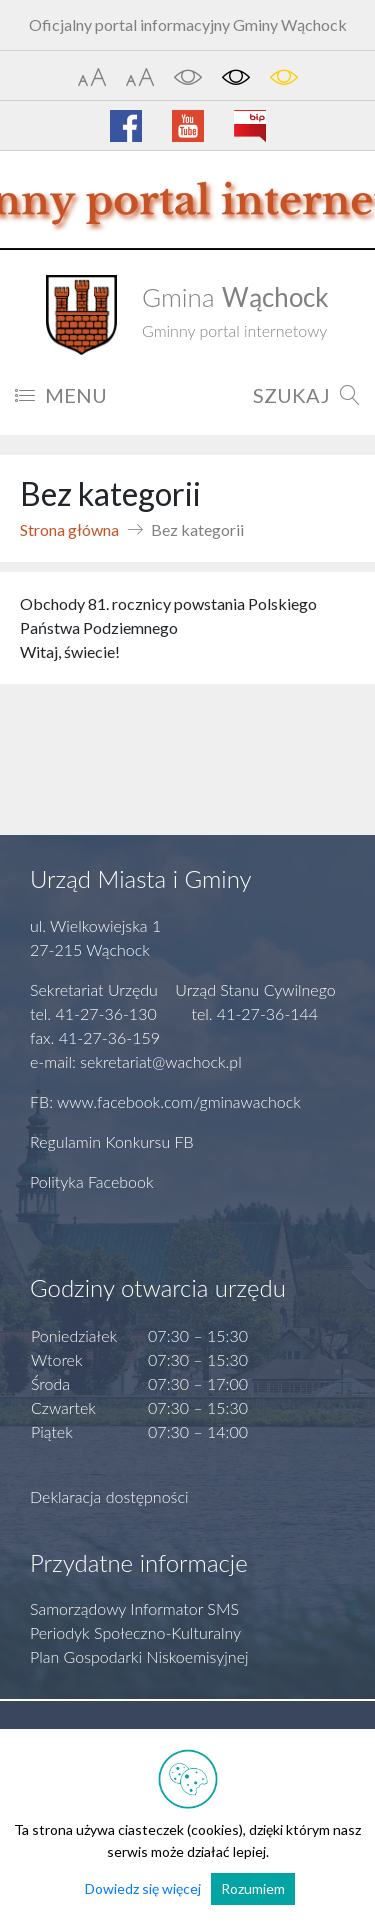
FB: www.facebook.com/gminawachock (165, 1101)
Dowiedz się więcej (143, 1888)
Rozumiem (253, 1888)
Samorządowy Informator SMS (134, 1608)
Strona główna (69, 529)
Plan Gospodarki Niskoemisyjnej (139, 1656)
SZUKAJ (306, 395)
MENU (61, 395)
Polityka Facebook (92, 1181)
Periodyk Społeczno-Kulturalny (135, 1632)
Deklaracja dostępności (109, 1496)
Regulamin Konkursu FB (112, 1141)
